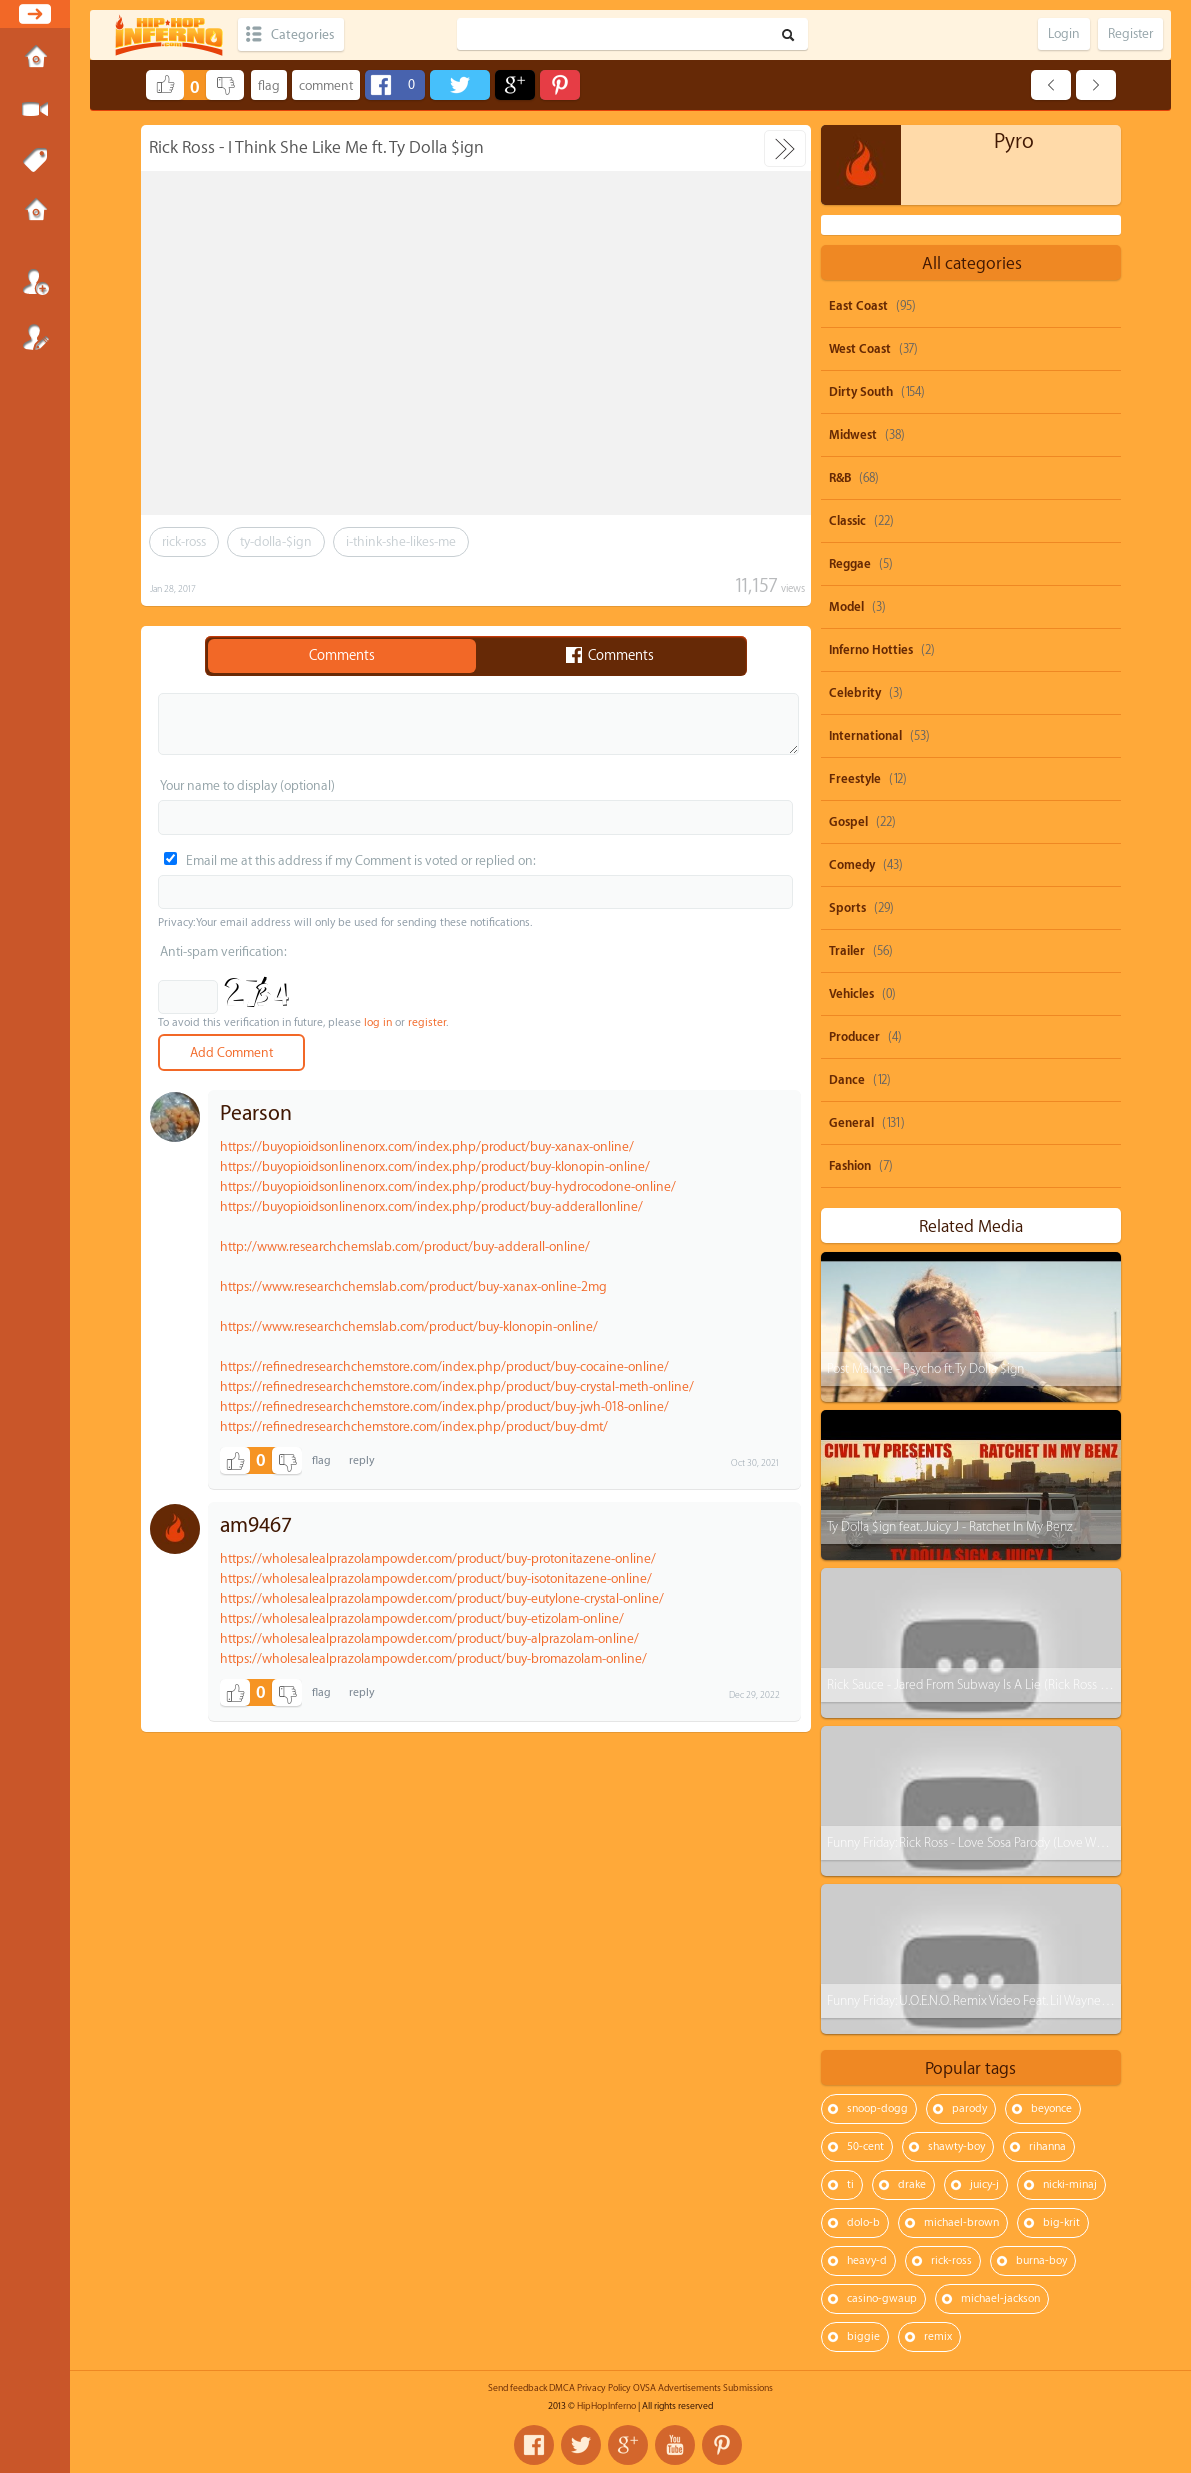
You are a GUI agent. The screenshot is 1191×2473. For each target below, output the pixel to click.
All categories (972, 263)
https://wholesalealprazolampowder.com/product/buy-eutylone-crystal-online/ (442, 1598)
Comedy (852, 865)
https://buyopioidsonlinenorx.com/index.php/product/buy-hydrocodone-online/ (448, 1186)
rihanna (1047, 2146)
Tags (35, 161)
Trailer (847, 951)
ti (850, 2184)
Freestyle (855, 779)
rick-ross (184, 541)
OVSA (644, 2388)
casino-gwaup (882, 2298)
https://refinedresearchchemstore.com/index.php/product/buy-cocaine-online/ (444, 1366)
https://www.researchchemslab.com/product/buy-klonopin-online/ (409, 1326)
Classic (847, 521)
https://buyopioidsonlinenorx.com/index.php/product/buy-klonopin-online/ (435, 1166)
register (427, 1022)
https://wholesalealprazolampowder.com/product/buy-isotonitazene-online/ (436, 1578)
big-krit (1061, 2222)
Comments (342, 656)
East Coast (858, 306)
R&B (840, 478)
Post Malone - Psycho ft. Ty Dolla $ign (925, 1368)
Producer (854, 1037)
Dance (847, 1080)
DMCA (562, 2388)
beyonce (1051, 2108)
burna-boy (1041, 2260)
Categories (302, 34)
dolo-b (863, 2222)
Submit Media (35, 110)
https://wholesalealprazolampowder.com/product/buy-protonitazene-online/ (438, 1558)
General (851, 1123)
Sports (847, 908)
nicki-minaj (1070, 2184)
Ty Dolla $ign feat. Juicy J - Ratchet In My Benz (950, 1526)
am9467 (256, 1525)
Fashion (850, 1166)
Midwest (853, 435)
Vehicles (851, 994)
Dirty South (861, 392)
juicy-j (984, 2184)
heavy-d (867, 2260)
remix (938, 2336)
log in (378, 1022)
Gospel (848, 822)
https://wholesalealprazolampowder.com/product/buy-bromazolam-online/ (433, 1658)
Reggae (850, 564)
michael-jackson (1000, 2298)
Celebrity (855, 693)
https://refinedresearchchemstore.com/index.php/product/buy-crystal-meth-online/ (457, 1386)
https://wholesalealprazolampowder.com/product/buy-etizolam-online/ (422, 1618)
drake (912, 2184)
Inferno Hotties (871, 650)
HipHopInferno (606, 2406)
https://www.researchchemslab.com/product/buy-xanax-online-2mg (413, 1286)
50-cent (865, 2146)
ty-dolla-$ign (276, 541)
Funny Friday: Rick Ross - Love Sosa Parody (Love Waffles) (977, 1842)
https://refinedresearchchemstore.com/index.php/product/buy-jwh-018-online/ (444, 1406)
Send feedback (517, 2388)
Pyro (1014, 141)
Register (35, 337)
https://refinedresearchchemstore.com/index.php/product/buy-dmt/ (414, 1426)
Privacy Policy (604, 2388)
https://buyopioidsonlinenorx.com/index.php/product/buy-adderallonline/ (431, 1206)
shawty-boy (956, 2146)
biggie (863, 2336)
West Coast (860, 349)
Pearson (256, 1113)
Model (846, 607)
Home (35, 59)
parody (969, 2108)
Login (35, 282)
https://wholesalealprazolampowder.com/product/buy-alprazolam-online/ (429, 1638)
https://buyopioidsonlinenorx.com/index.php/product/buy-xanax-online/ (427, 1146)
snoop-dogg (877, 2108)
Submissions (35, 212)
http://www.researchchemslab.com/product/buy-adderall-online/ (405, 1246)
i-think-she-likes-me (401, 541)
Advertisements (689, 2388)
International (865, 736)
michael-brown (961, 2222)
